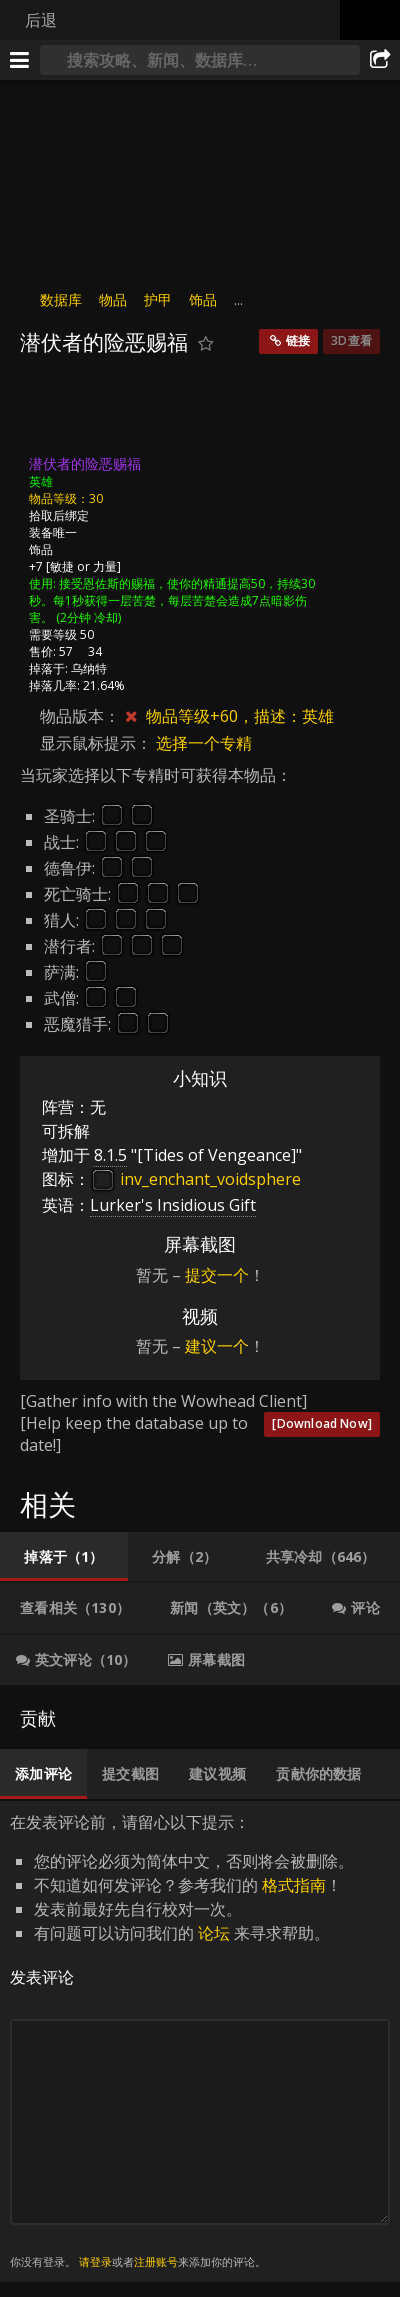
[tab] (64, 1557)
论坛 (214, 1933)
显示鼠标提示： (98, 743)
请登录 (95, 2261)
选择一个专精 (204, 743)
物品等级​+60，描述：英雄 (240, 716)
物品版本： (80, 716)
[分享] (380, 60)
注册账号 (156, 2261)
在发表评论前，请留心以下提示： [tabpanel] (200, 2041)
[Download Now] (322, 1423)
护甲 (158, 299)
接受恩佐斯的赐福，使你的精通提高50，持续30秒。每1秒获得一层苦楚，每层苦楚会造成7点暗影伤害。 (172, 600)
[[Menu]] (20, 60)
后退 (41, 20)
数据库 (61, 299)
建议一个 (217, 1346)
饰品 (203, 299)
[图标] (54, 411)
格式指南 (294, 1885)
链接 (298, 340)
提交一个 (217, 1275)
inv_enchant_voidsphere (195, 1179)
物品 (113, 299)
